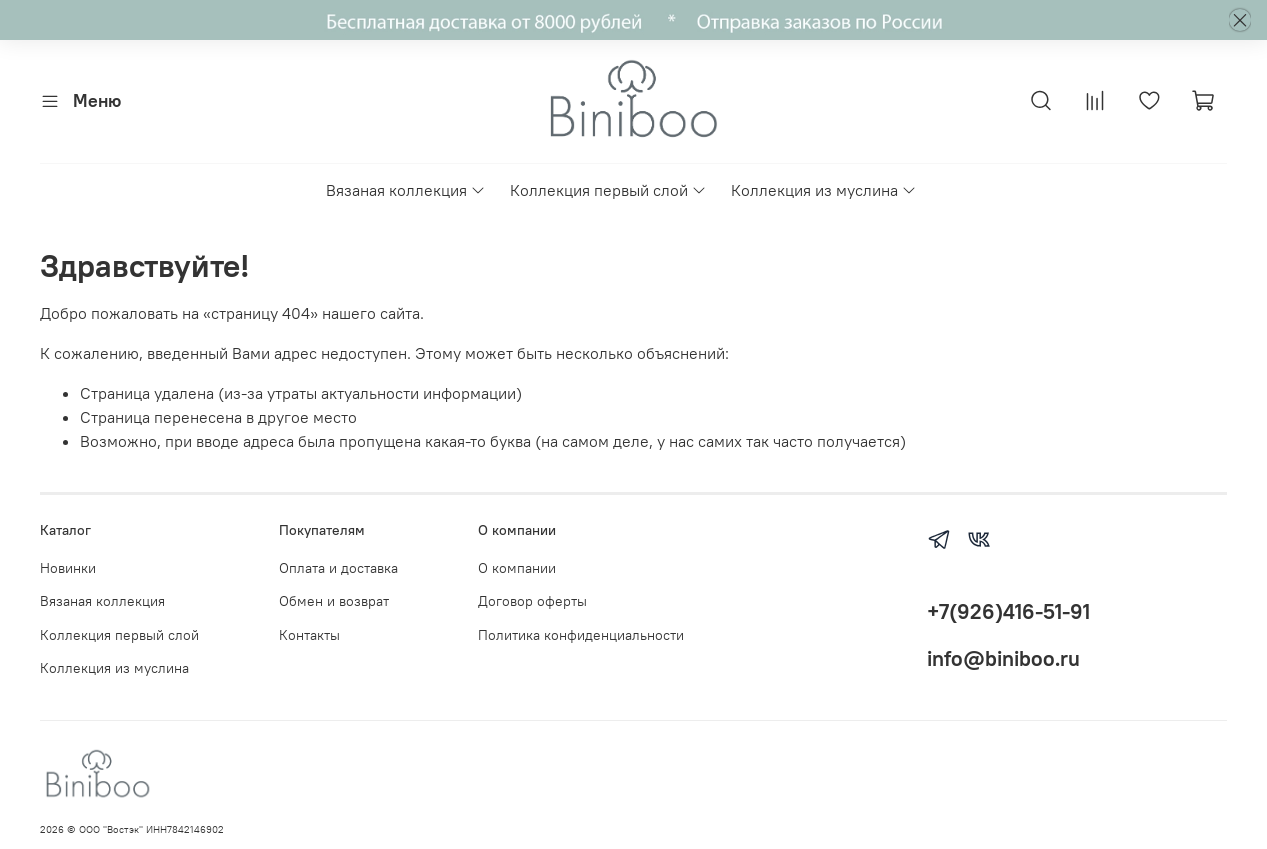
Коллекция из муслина (824, 190)
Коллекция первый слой (608, 190)
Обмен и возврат (334, 601)
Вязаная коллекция (406, 190)
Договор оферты (532, 601)
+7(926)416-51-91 (1008, 611)
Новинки (68, 568)
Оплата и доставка (338, 568)
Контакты (309, 635)
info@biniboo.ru (1003, 658)
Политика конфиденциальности (581, 635)
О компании (517, 568)
